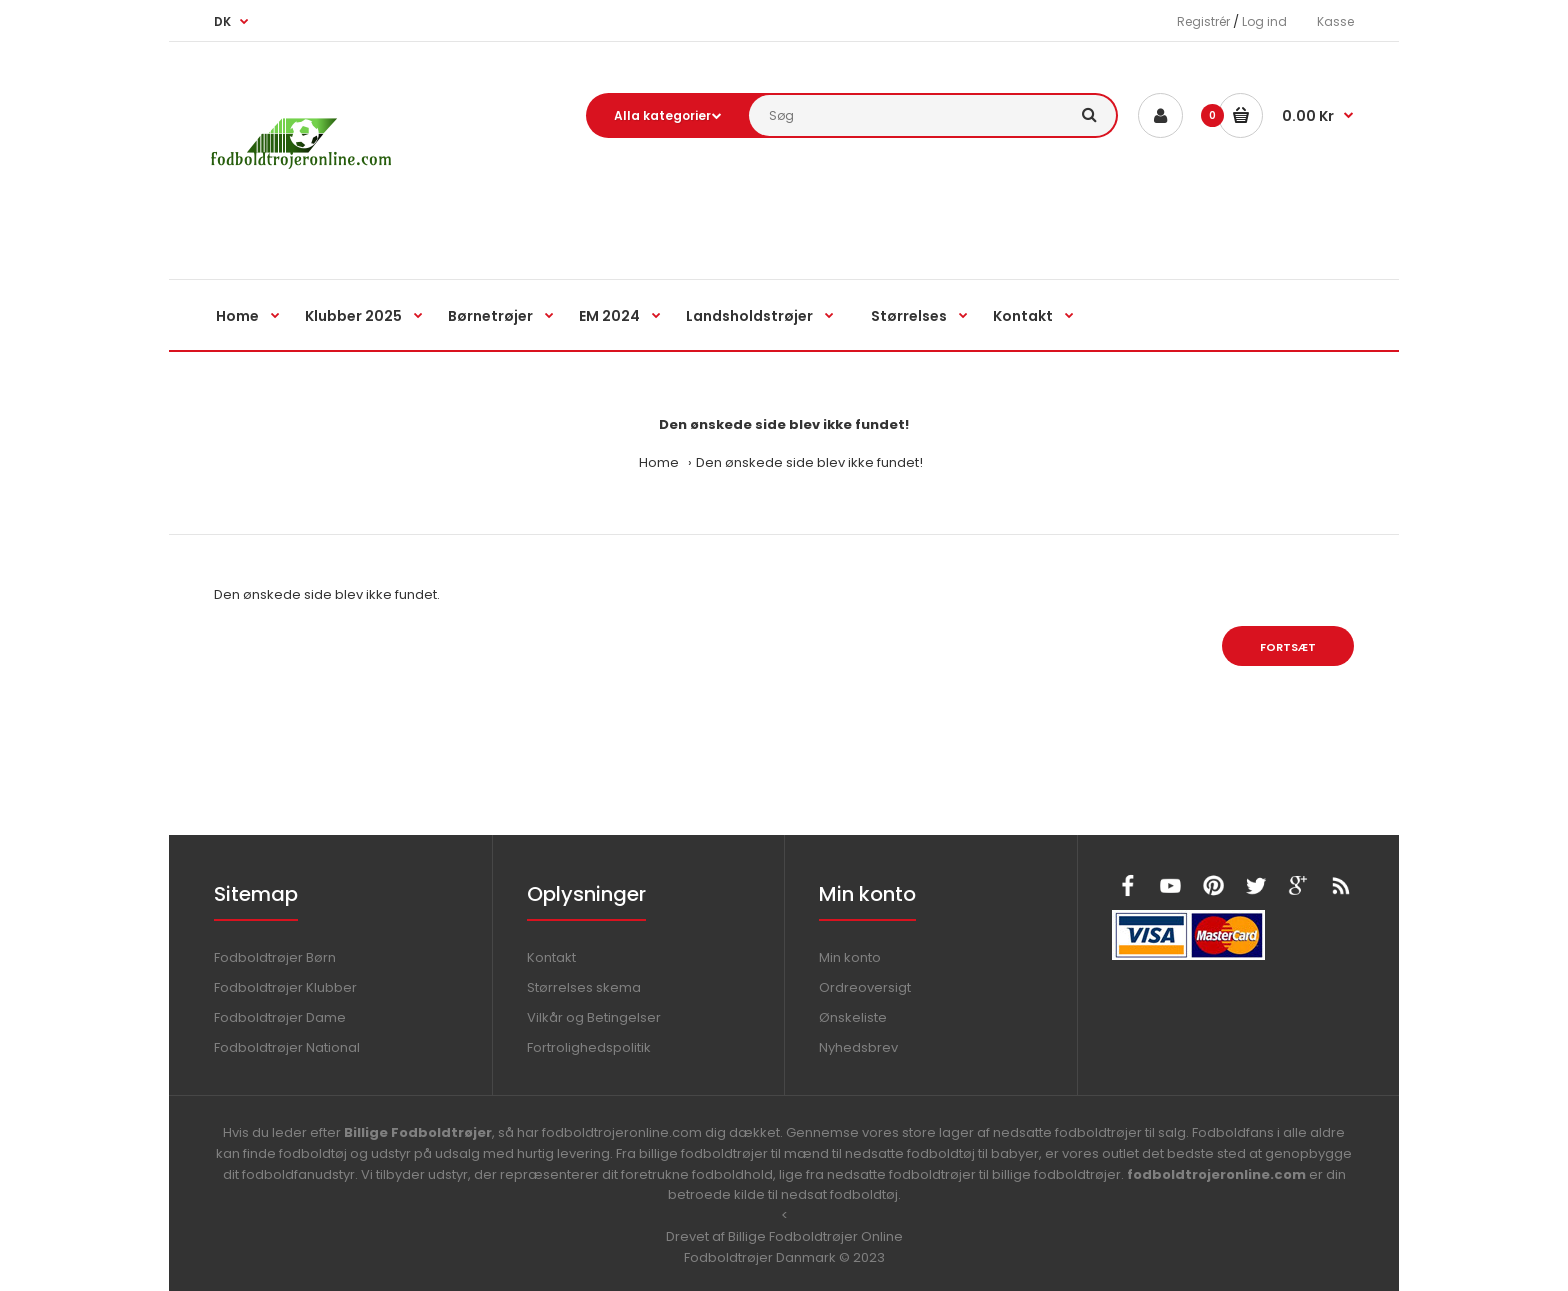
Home (659, 462)
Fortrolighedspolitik (589, 1047)
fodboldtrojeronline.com (1216, 1174)
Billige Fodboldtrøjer (418, 1132)
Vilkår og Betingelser (594, 1017)
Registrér (1203, 21)
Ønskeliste (853, 1017)
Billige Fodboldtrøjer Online (815, 1236)
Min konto (850, 957)
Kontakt (551, 957)
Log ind (1264, 21)
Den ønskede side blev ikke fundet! (809, 462)
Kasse (1335, 21)
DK (222, 21)
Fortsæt (1288, 647)
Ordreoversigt (865, 987)
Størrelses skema (584, 987)
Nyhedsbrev (858, 1047)
